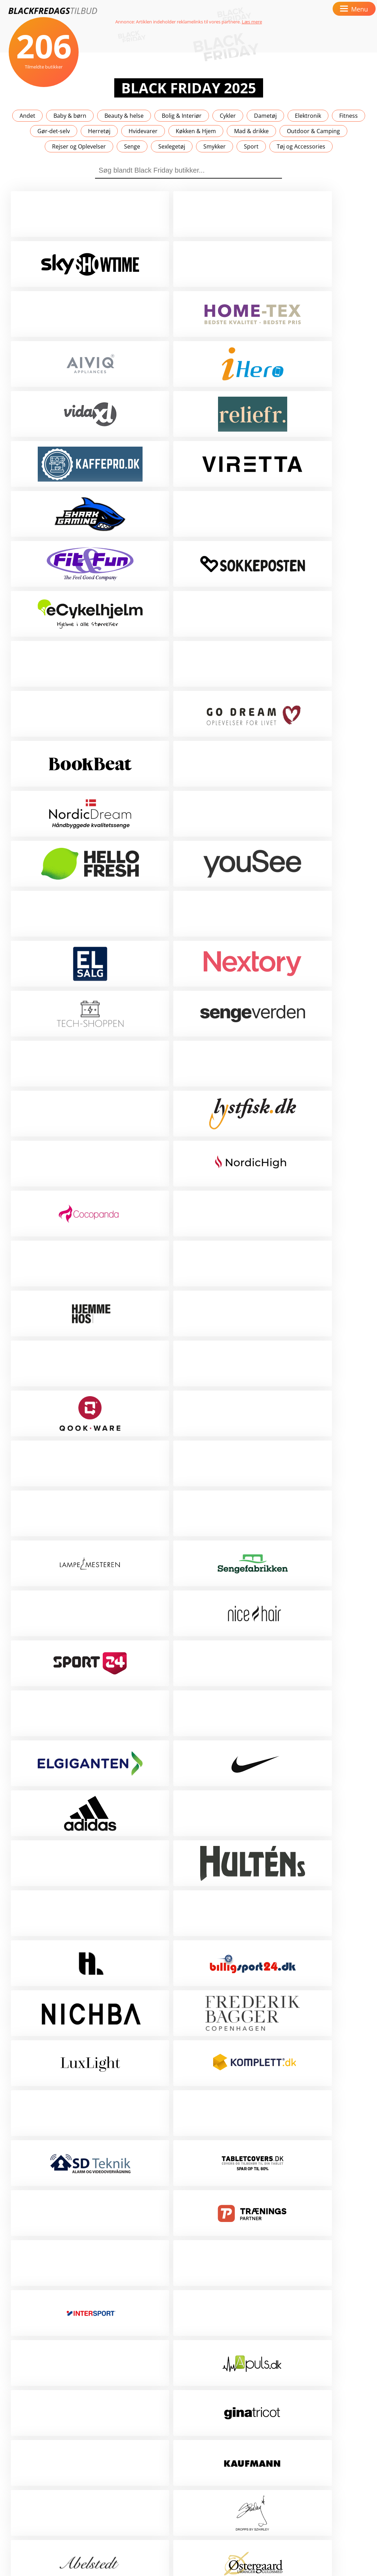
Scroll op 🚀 (188, 2563)
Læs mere (252, 22)
